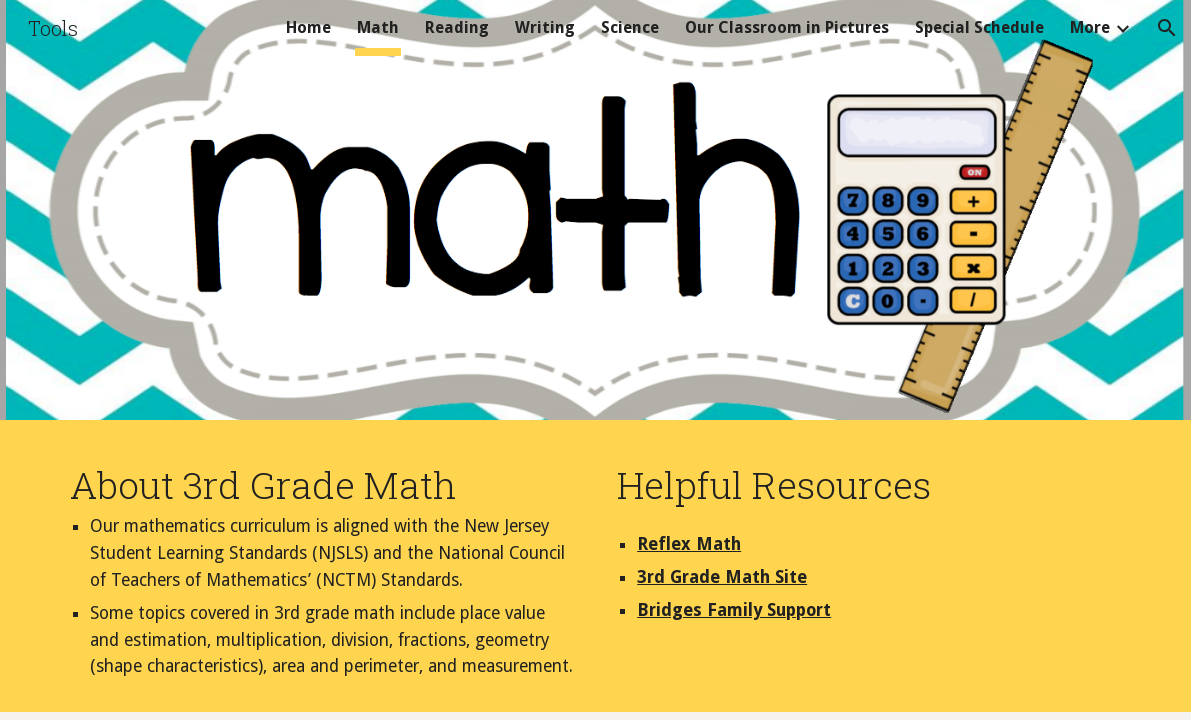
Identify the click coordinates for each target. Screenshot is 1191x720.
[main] (322, 571)
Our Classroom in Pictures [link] (787, 27)
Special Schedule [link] (979, 27)
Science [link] (630, 27)
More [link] (1090, 27)
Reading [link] (457, 27)
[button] (1167, 28)
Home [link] (308, 27)
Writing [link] (545, 27)
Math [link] (378, 27)
